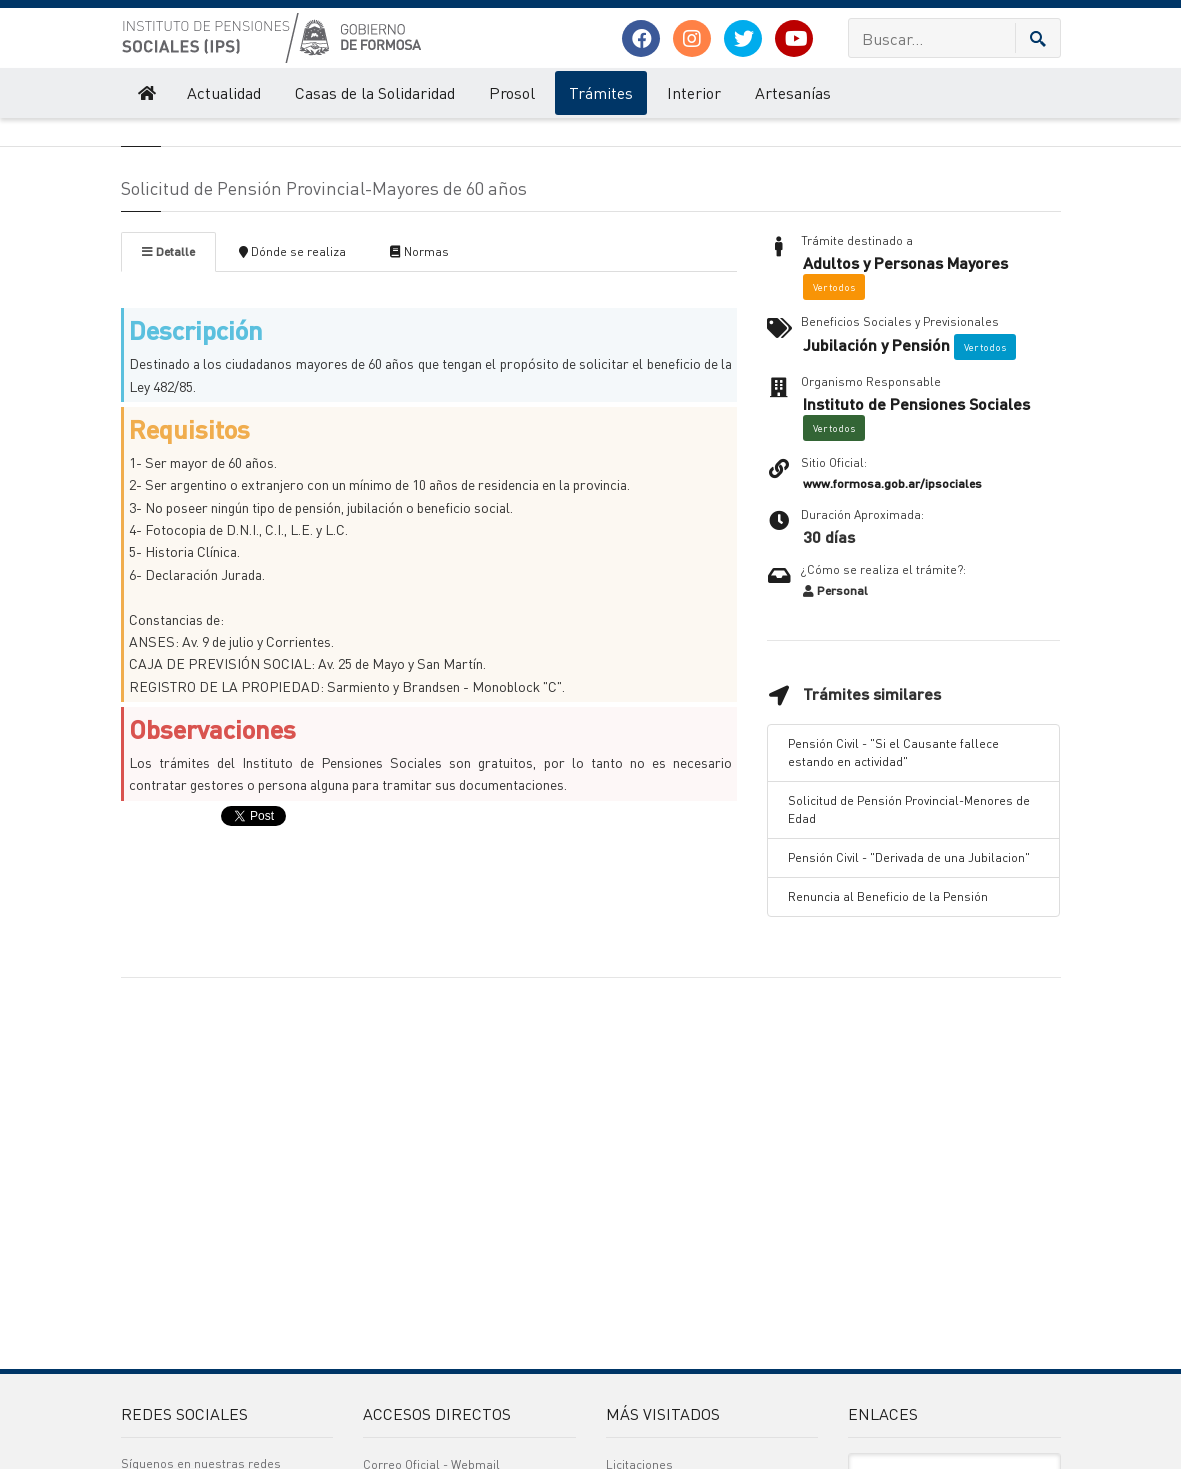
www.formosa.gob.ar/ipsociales (892, 591)
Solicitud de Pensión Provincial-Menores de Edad (909, 917)
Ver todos (834, 395)
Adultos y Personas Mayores (905, 371)
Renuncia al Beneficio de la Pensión (888, 1004)
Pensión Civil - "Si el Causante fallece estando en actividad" (893, 860)
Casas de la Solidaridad (375, 92)
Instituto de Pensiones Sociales (200, 138)
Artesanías (793, 92)
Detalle (168, 359)
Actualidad (224, 92)
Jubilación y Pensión (876, 453)
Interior (694, 92)
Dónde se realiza (292, 359)
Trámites (601, 92)
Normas (419, 359)
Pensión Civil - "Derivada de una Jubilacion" (909, 965)
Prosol (512, 92)
